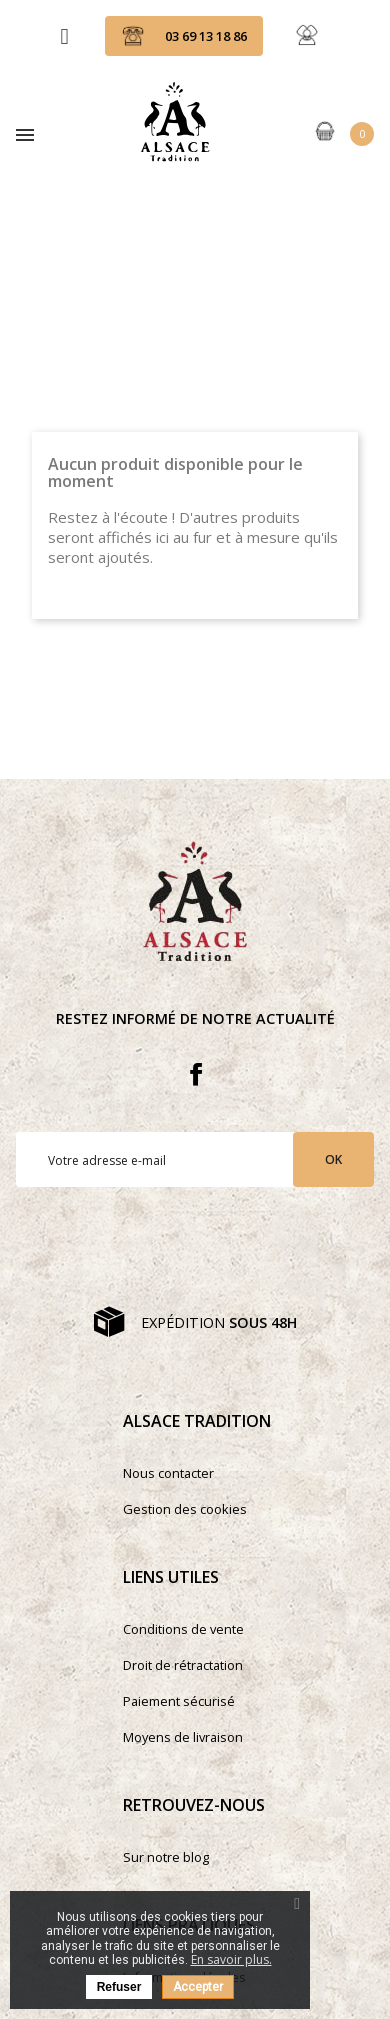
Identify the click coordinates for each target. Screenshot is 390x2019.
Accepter (198, 1987)
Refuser (119, 1987)
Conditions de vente (183, 1629)
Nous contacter (168, 1473)
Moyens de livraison (183, 1737)
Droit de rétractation (183, 1665)
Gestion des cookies (185, 1509)
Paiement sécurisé (179, 1701)
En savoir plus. (231, 1959)
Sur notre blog (166, 1857)
